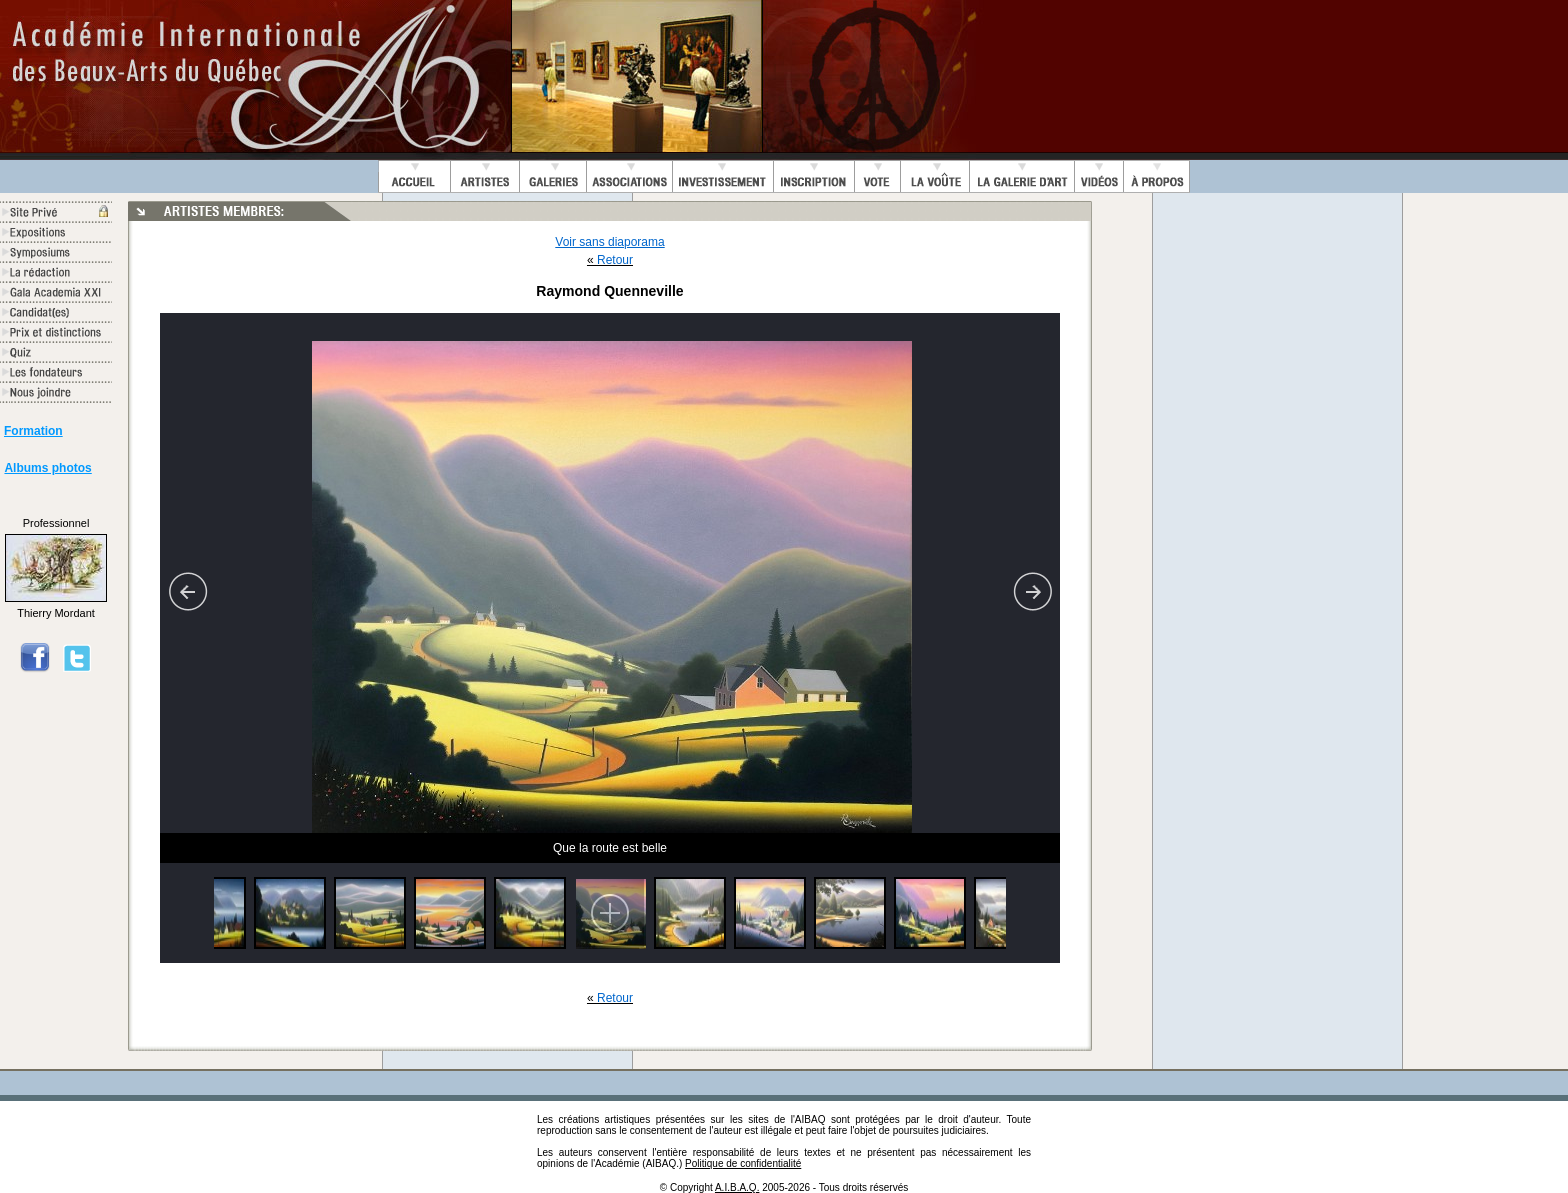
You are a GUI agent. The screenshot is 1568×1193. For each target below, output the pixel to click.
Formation (33, 431)
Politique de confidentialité (743, 1163)
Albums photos (47, 468)
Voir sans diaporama (609, 242)
